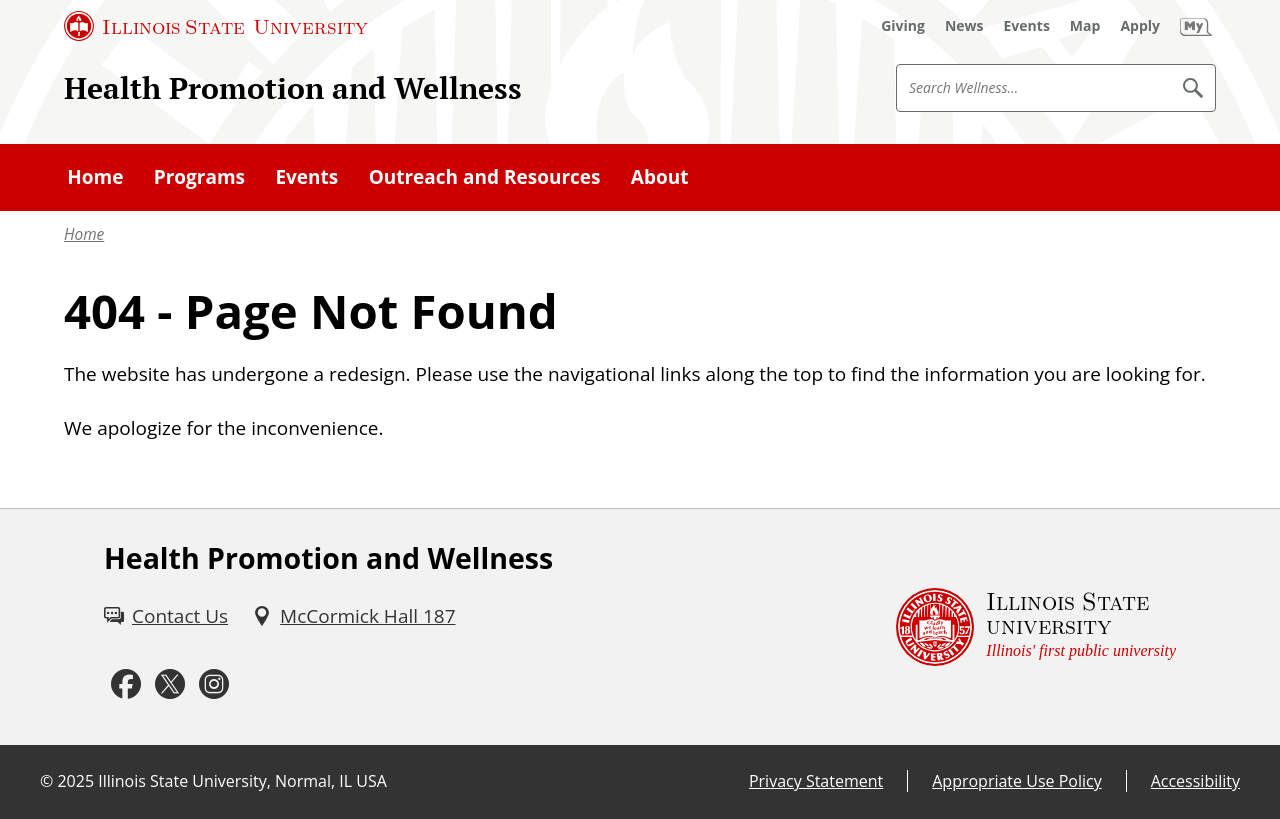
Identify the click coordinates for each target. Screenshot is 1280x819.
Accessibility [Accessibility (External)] (1195, 781)
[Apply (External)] (1140, 26)
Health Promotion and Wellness (293, 87)
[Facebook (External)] (126, 684)
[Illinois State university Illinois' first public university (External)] (1036, 627)
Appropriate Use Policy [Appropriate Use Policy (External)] (1016, 781)
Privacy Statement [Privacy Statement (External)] (816, 781)
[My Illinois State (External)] (1196, 26)
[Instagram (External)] (214, 684)
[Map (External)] (1085, 26)
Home (84, 234)
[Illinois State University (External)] (216, 26)
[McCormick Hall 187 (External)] (353, 616)
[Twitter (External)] (170, 684)
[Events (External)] (1027, 26)
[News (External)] (964, 26)
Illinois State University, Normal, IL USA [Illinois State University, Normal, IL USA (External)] (242, 781)
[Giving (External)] (903, 26)
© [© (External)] (46, 781)
